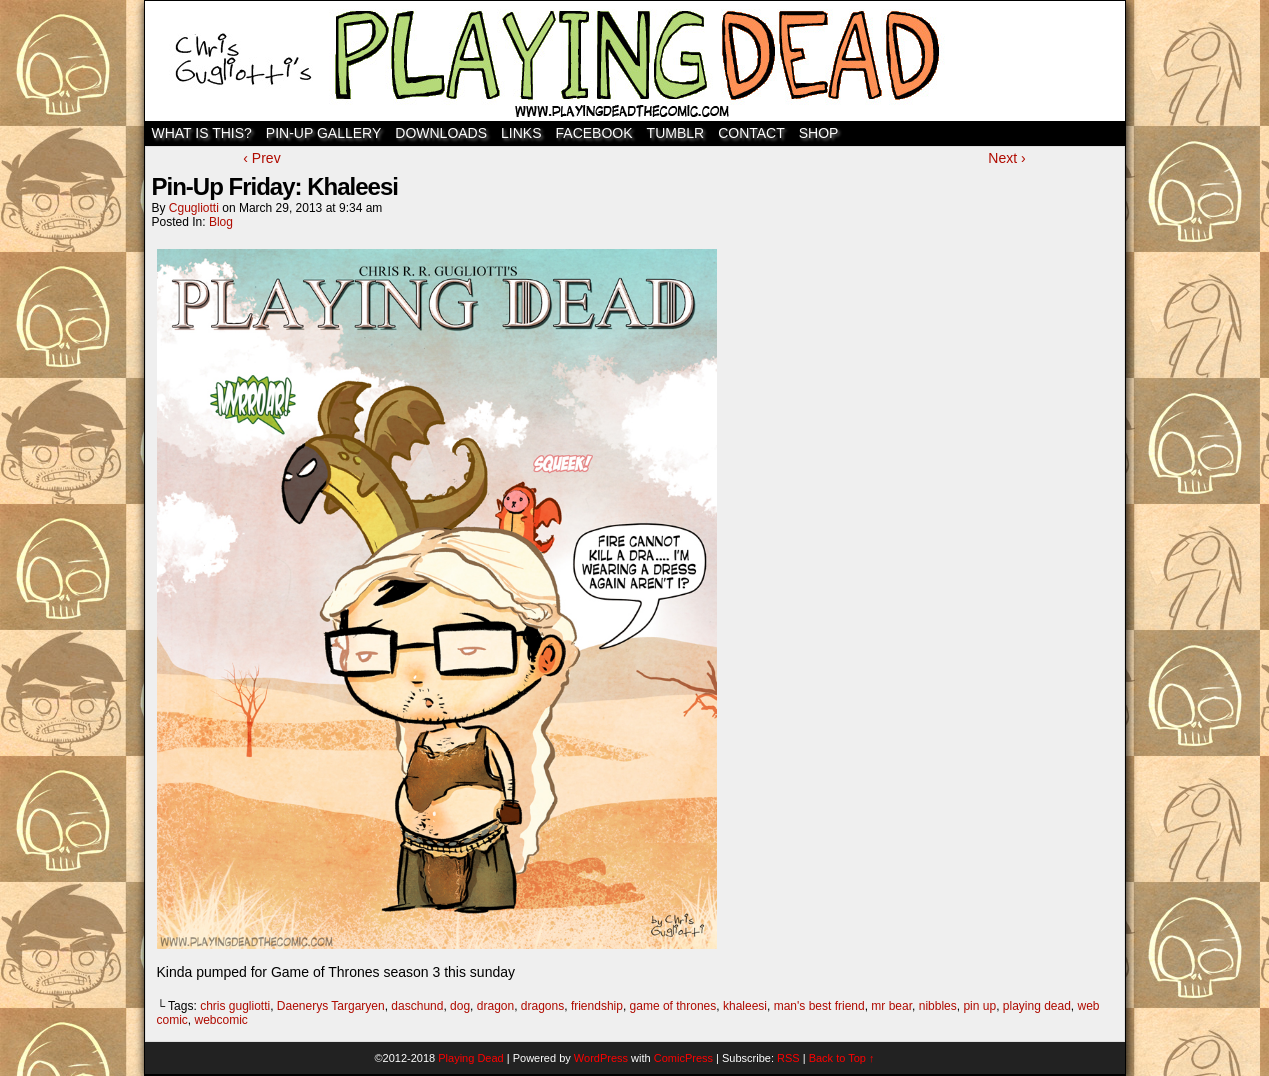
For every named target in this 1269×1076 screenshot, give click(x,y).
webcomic (221, 1020)
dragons (542, 1006)
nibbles (938, 1006)
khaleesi (745, 1006)
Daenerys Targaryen (331, 1006)
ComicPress (683, 1058)
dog (460, 1006)
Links (521, 133)
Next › (1006, 158)
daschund (417, 1006)
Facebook (594, 133)
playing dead (1037, 1006)
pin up (979, 1006)
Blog (221, 222)
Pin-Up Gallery (323, 133)
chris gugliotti (235, 1006)
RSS (788, 1058)
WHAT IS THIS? (202, 133)
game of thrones (673, 1006)
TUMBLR (676, 133)
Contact (751, 133)
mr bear (891, 1006)
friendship (597, 1006)
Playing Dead (635, 61)
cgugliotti (194, 208)
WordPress (601, 1058)
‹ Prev (261, 158)
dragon (495, 1006)
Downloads (441, 133)
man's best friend (819, 1006)
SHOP (819, 133)
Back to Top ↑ (842, 1058)
